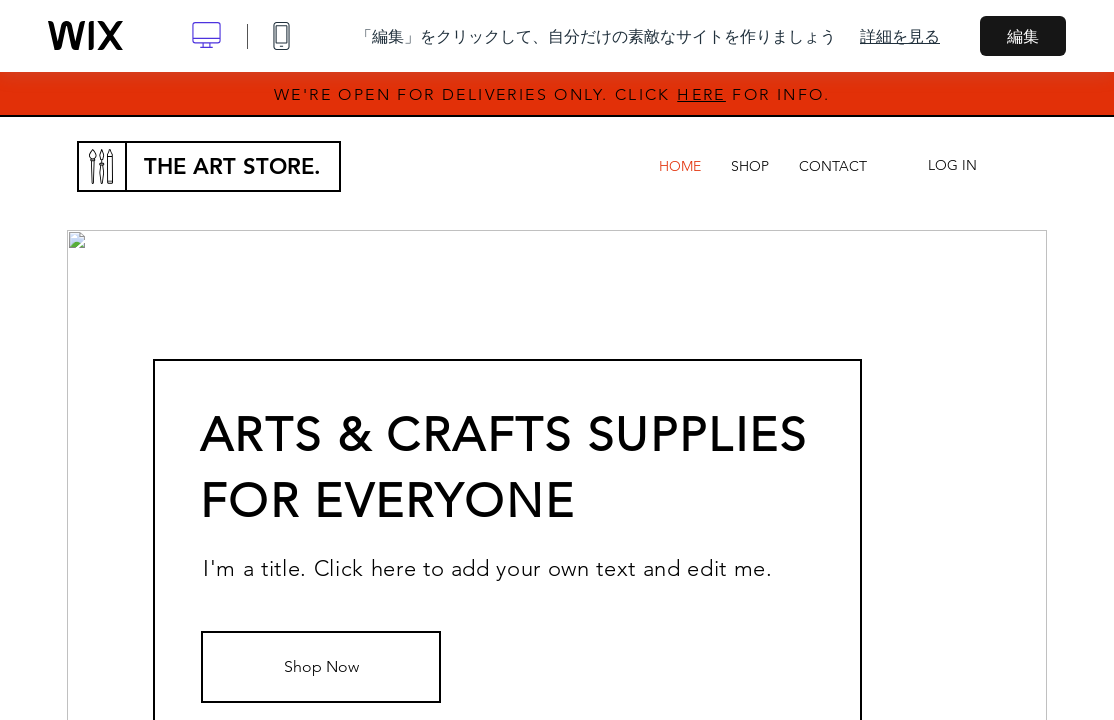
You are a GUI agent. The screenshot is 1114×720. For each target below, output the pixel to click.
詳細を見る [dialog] (900, 36)
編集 (1023, 36)
